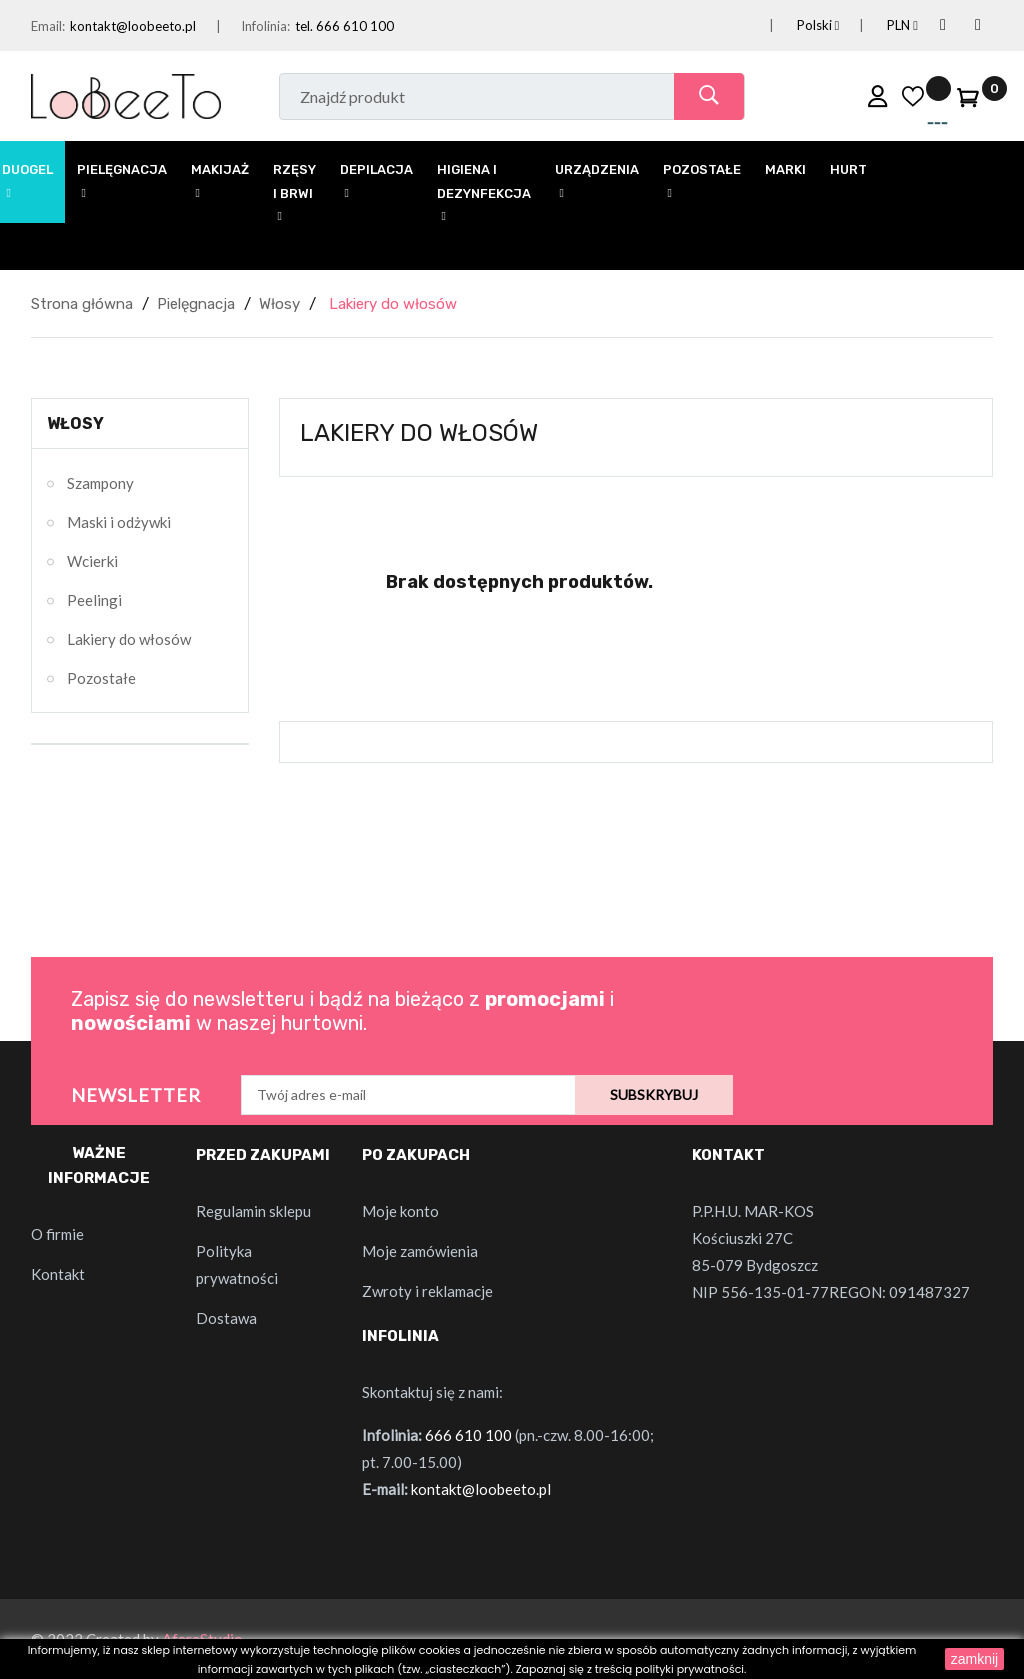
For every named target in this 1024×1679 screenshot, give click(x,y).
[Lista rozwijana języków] (794, 25)
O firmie (57, 1234)
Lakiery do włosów (129, 639)
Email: (48, 26)
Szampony (100, 483)
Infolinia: (265, 26)
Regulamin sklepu (253, 1211)
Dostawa (226, 1318)
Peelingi (94, 600)
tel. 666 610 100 (344, 26)
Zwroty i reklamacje (427, 1291)
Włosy (75, 423)
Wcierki (92, 561)
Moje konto (400, 1211)
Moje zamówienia (420, 1251)
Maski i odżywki (119, 522)
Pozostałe (101, 678)
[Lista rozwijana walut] (878, 25)
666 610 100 (468, 1435)
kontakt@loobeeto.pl (133, 26)
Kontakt (58, 1274)
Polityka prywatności (237, 1264)
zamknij (974, 1659)
